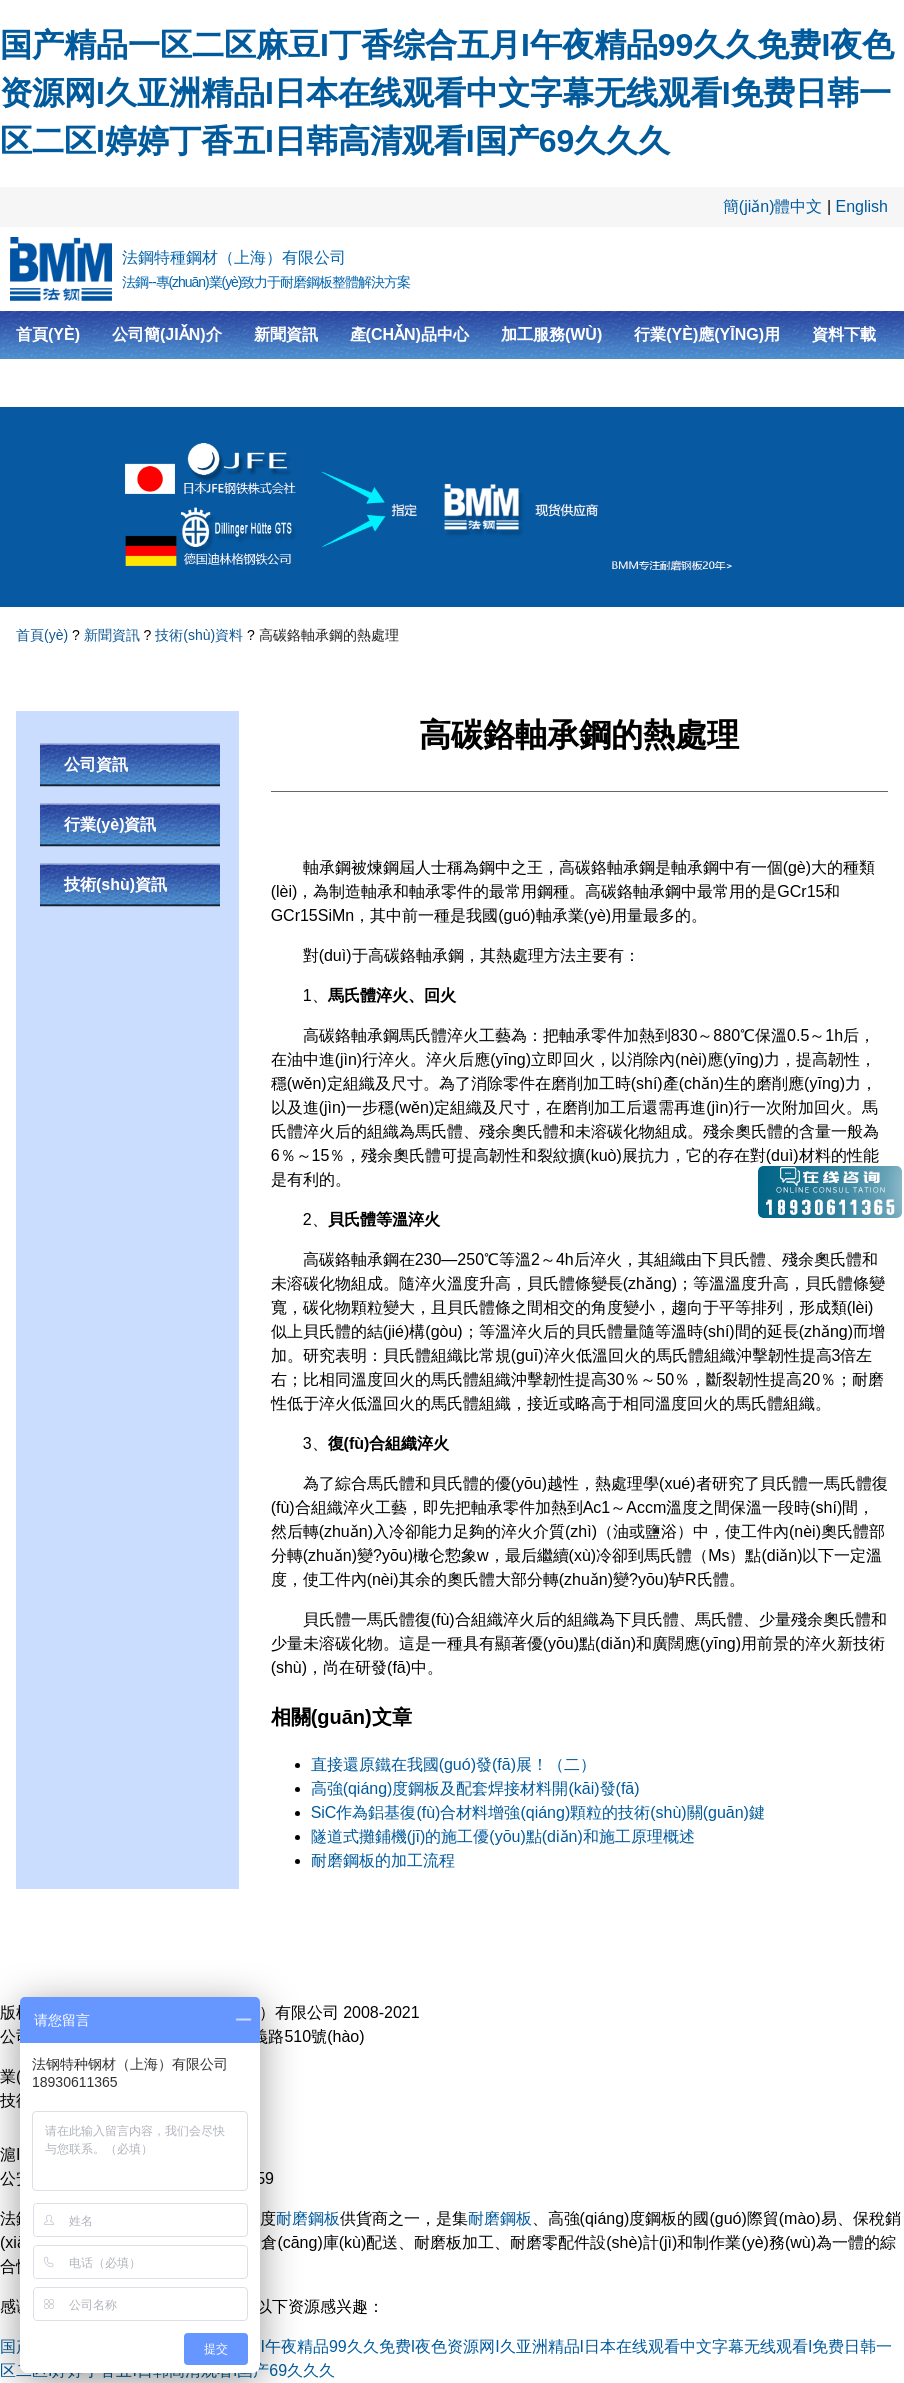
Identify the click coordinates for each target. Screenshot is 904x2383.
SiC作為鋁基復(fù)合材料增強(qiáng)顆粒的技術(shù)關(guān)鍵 (538, 1812)
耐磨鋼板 (308, 2218)
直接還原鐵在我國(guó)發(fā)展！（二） (453, 1764)
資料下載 (844, 334)
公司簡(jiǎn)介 (167, 334)
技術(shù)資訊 (115, 884)
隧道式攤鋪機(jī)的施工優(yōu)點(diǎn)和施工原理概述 (503, 1836)
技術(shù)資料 (199, 635)
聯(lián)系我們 (72, 382)
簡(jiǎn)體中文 (773, 206)
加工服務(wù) (551, 334)
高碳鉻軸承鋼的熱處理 (329, 635)
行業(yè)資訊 (110, 824)
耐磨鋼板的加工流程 (383, 1860)
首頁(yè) (48, 334)
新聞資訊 (286, 334)
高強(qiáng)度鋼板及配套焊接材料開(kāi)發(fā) (475, 1788)
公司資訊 (96, 764)
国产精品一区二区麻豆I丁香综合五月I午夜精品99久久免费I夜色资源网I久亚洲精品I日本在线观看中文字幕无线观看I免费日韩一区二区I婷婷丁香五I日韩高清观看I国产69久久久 (447, 93)
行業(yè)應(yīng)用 (707, 334)
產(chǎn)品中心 (409, 334)
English (862, 206)
